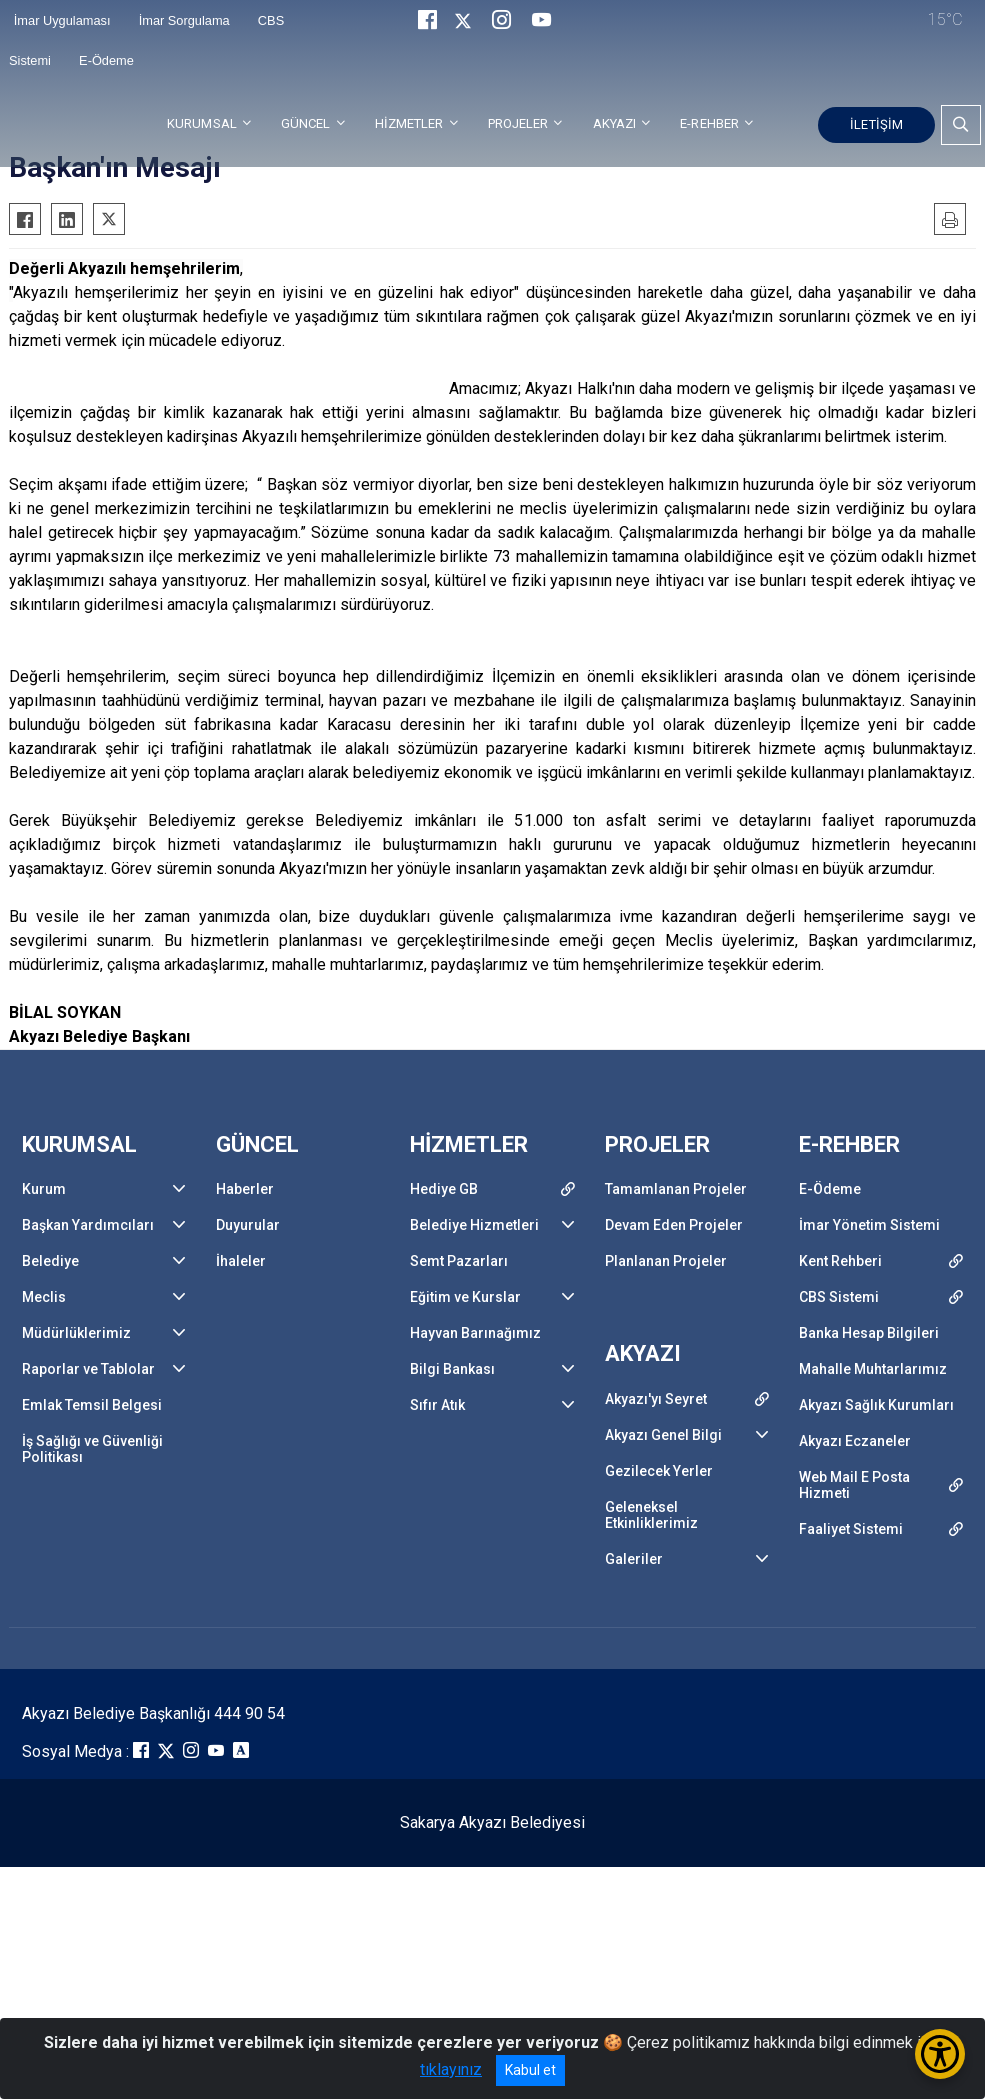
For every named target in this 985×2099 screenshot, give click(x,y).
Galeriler (634, 1559)
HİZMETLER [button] (409, 123)
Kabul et (530, 2070)
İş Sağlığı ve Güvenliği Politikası (92, 1449)
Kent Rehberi (840, 1261)
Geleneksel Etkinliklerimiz (651, 1515)
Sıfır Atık (437, 1405)
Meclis (44, 1297)
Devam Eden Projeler (674, 1225)
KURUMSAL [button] (202, 123)
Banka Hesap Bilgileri (869, 1333)
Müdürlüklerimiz (76, 1333)
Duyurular (248, 1225)
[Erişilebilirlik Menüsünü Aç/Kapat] (940, 2054)
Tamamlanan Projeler (676, 1189)
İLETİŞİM (876, 124)
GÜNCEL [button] (306, 123)
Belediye (50, 1261)
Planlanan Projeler (666, 1261)
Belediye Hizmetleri (474, 1225)
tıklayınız (451, 2069)
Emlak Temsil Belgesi (92, 1405)
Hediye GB (444, 1189)
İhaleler (241, 1261)
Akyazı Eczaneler (855, 1441)
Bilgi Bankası (452, 1369)
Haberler (245, 1189)
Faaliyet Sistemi (851, 1529)
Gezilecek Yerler (659, 1471)
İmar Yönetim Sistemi (869, 1225)
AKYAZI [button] (615, 123)
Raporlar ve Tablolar (88, 1369)
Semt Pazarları (459, 1261)
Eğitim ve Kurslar (465, 1297)
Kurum (44, 1189)
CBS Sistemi (839, 1297)
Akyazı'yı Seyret (656, 1399)
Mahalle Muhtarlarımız (873, 1369)
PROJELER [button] (518, 123)
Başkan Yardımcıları (88, 1225)
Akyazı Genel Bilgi (663, 1435)
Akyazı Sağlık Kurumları (876, 1405)
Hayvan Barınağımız (475, 1333)
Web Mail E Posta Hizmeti (854, 1485)
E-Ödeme (106, 60)
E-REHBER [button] (709, 123)
